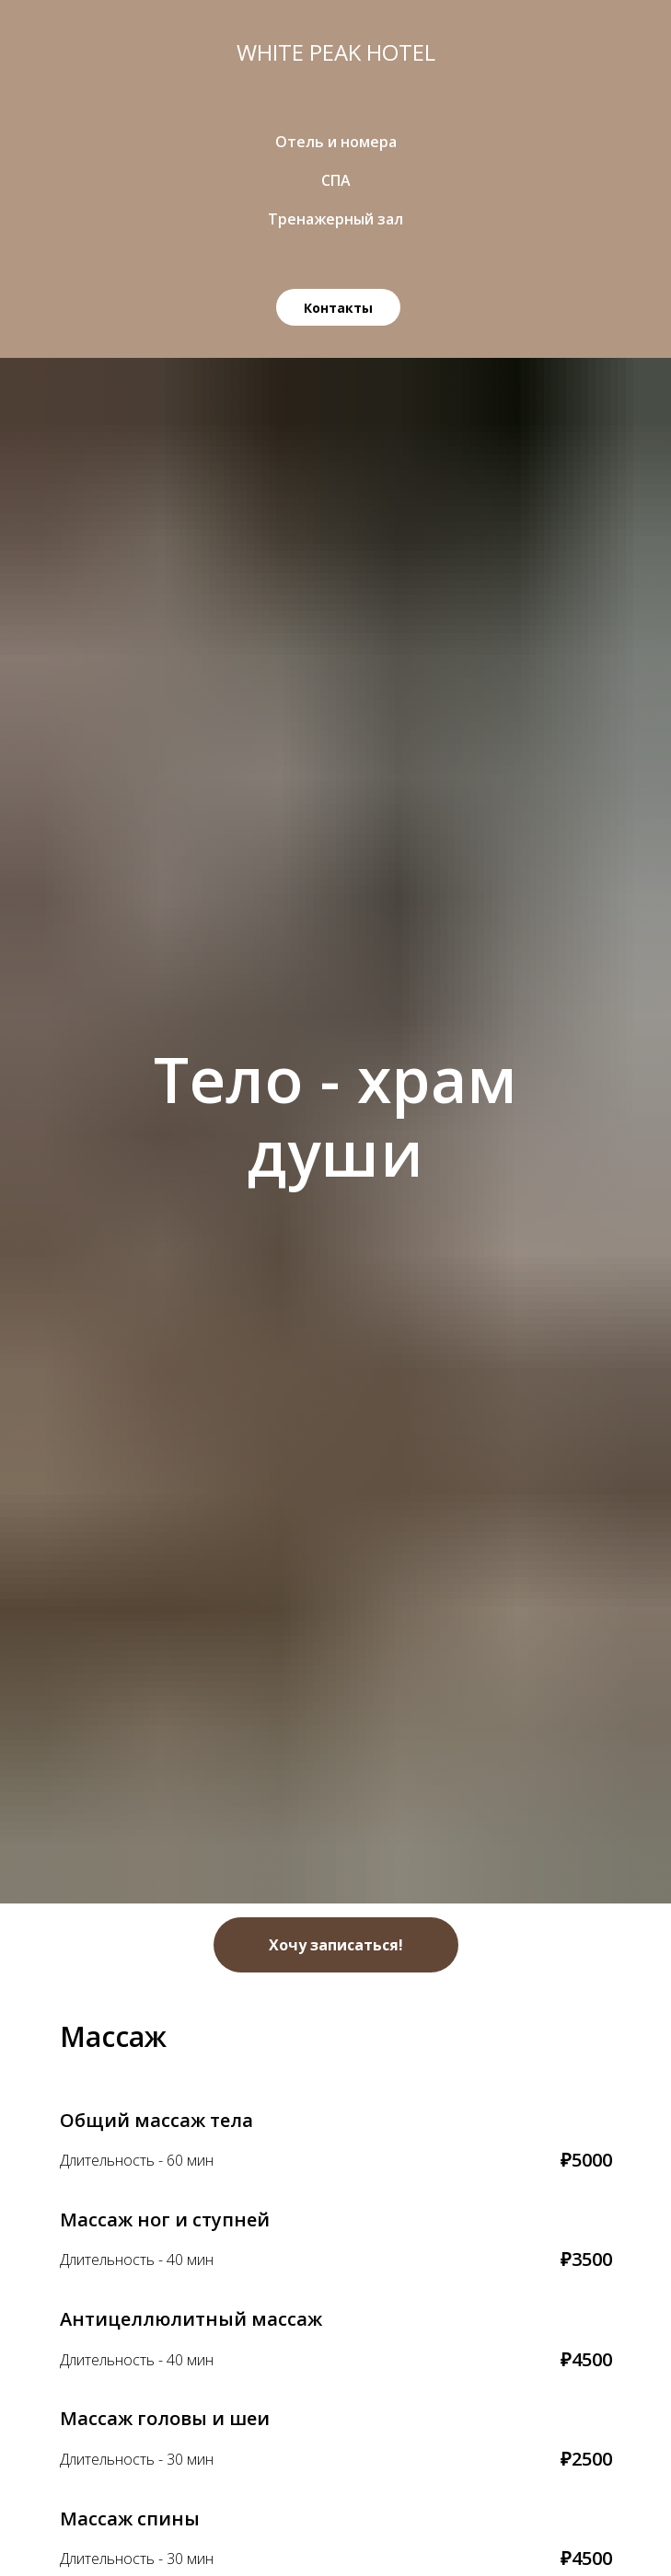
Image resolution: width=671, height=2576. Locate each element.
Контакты (338, 307)
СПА (336, 180)
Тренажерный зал (335, 219)
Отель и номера (336, 142)
